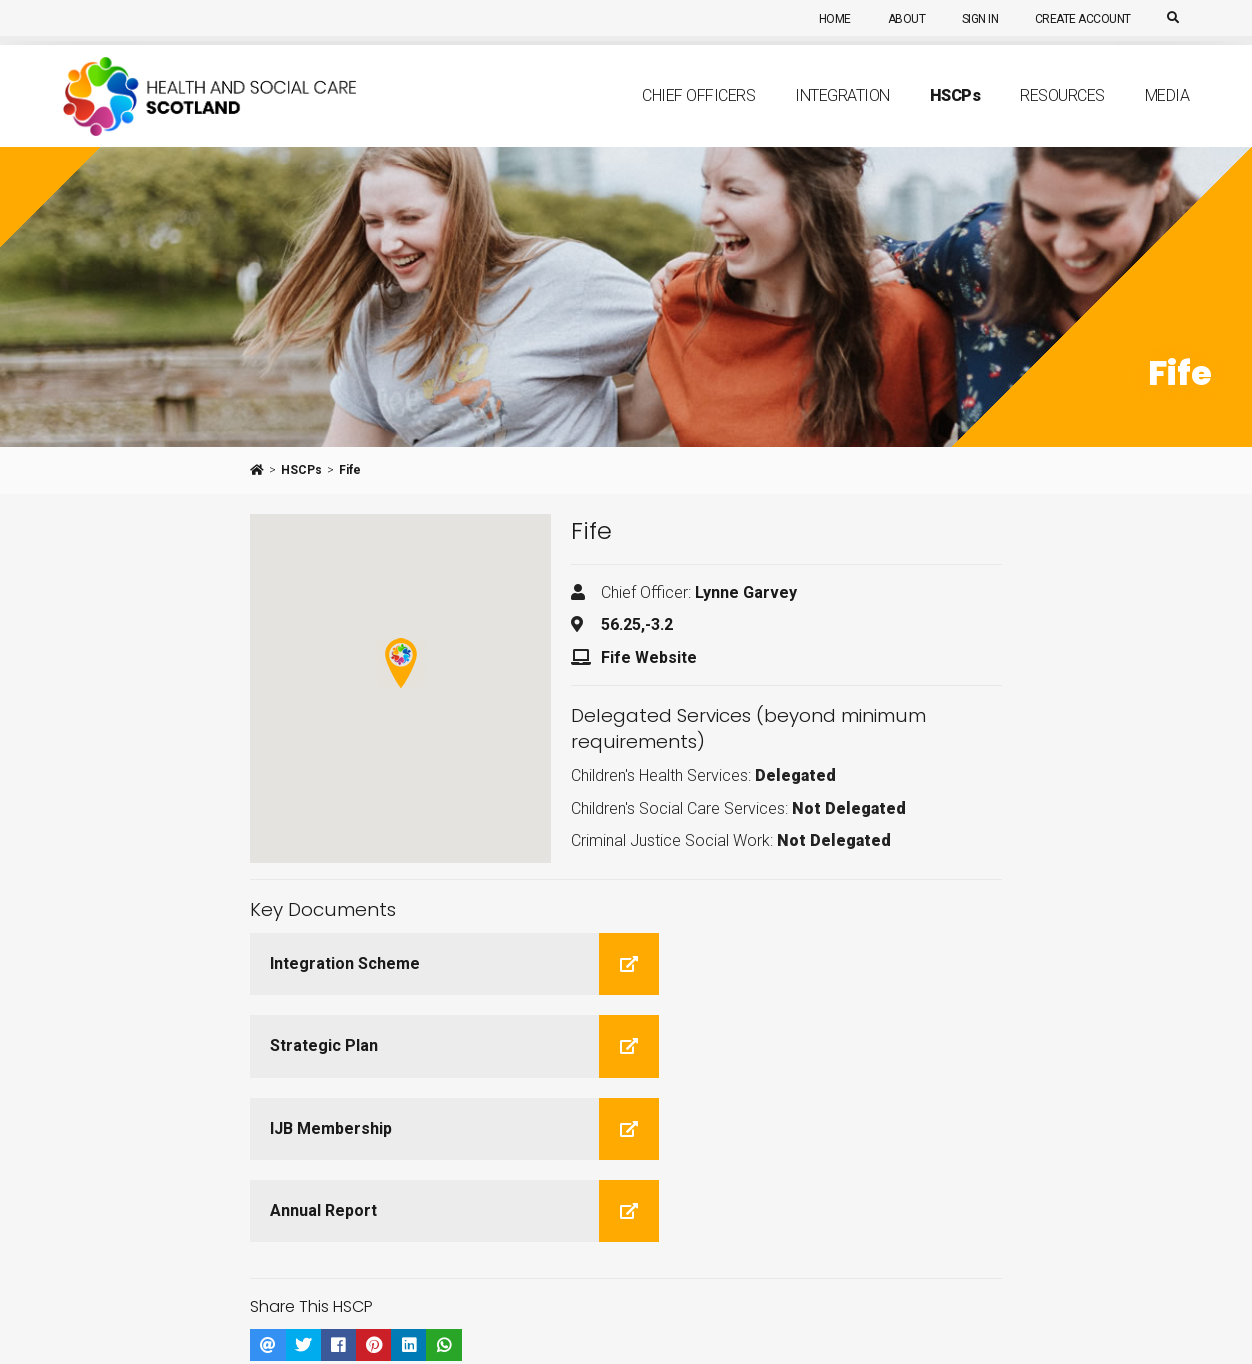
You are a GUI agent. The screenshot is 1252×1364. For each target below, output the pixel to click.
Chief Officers (698, 116)
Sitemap (675, 1308)
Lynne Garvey (746, 592)
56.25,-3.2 (637, 624)
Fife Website (649, 657)
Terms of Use (328, 1335)
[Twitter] (105, 1280)
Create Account (1079, 19)
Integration (842, 116)
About (896, 19)
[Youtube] (143, 1280)
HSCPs (301, 470)
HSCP (955, 116)
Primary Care (499, 1308)
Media (1167, 116)
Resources (1062, 116)
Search (618, 1308)
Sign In (973, 19)
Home (821, 19)
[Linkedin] (69, 1280)
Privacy (402, 1335)
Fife (350, 470)
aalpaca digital (512, 1335)
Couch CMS (660, 1335)
